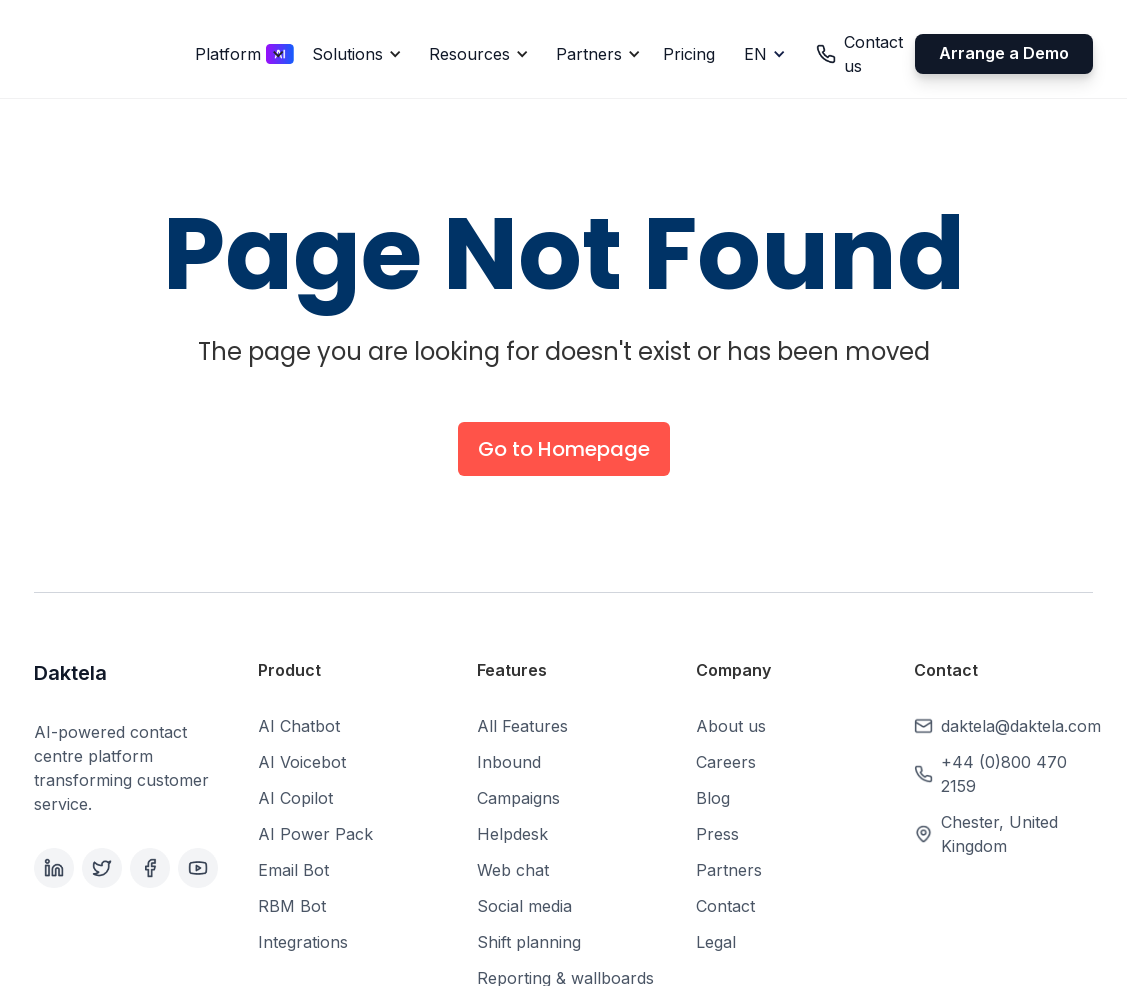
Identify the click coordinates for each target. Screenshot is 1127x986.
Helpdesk (512, 834)
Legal (716, 942)
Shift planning (529, 942)
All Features (522, 726)
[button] (236, 54)
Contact (725, 906)
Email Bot (293, 870)
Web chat (513, 870)
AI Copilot (295, 798)
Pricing (689, 54)
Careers (726, 762)
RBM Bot (292, 906)
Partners (729, 870)
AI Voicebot (302, 762)
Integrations (303, 942)
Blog (713, 798)
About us (731, 726)
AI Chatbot (299, 726)
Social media (524, 906)
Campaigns (518, 798)
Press (717, 834)
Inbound (509, 762)
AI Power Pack (315, 834)
